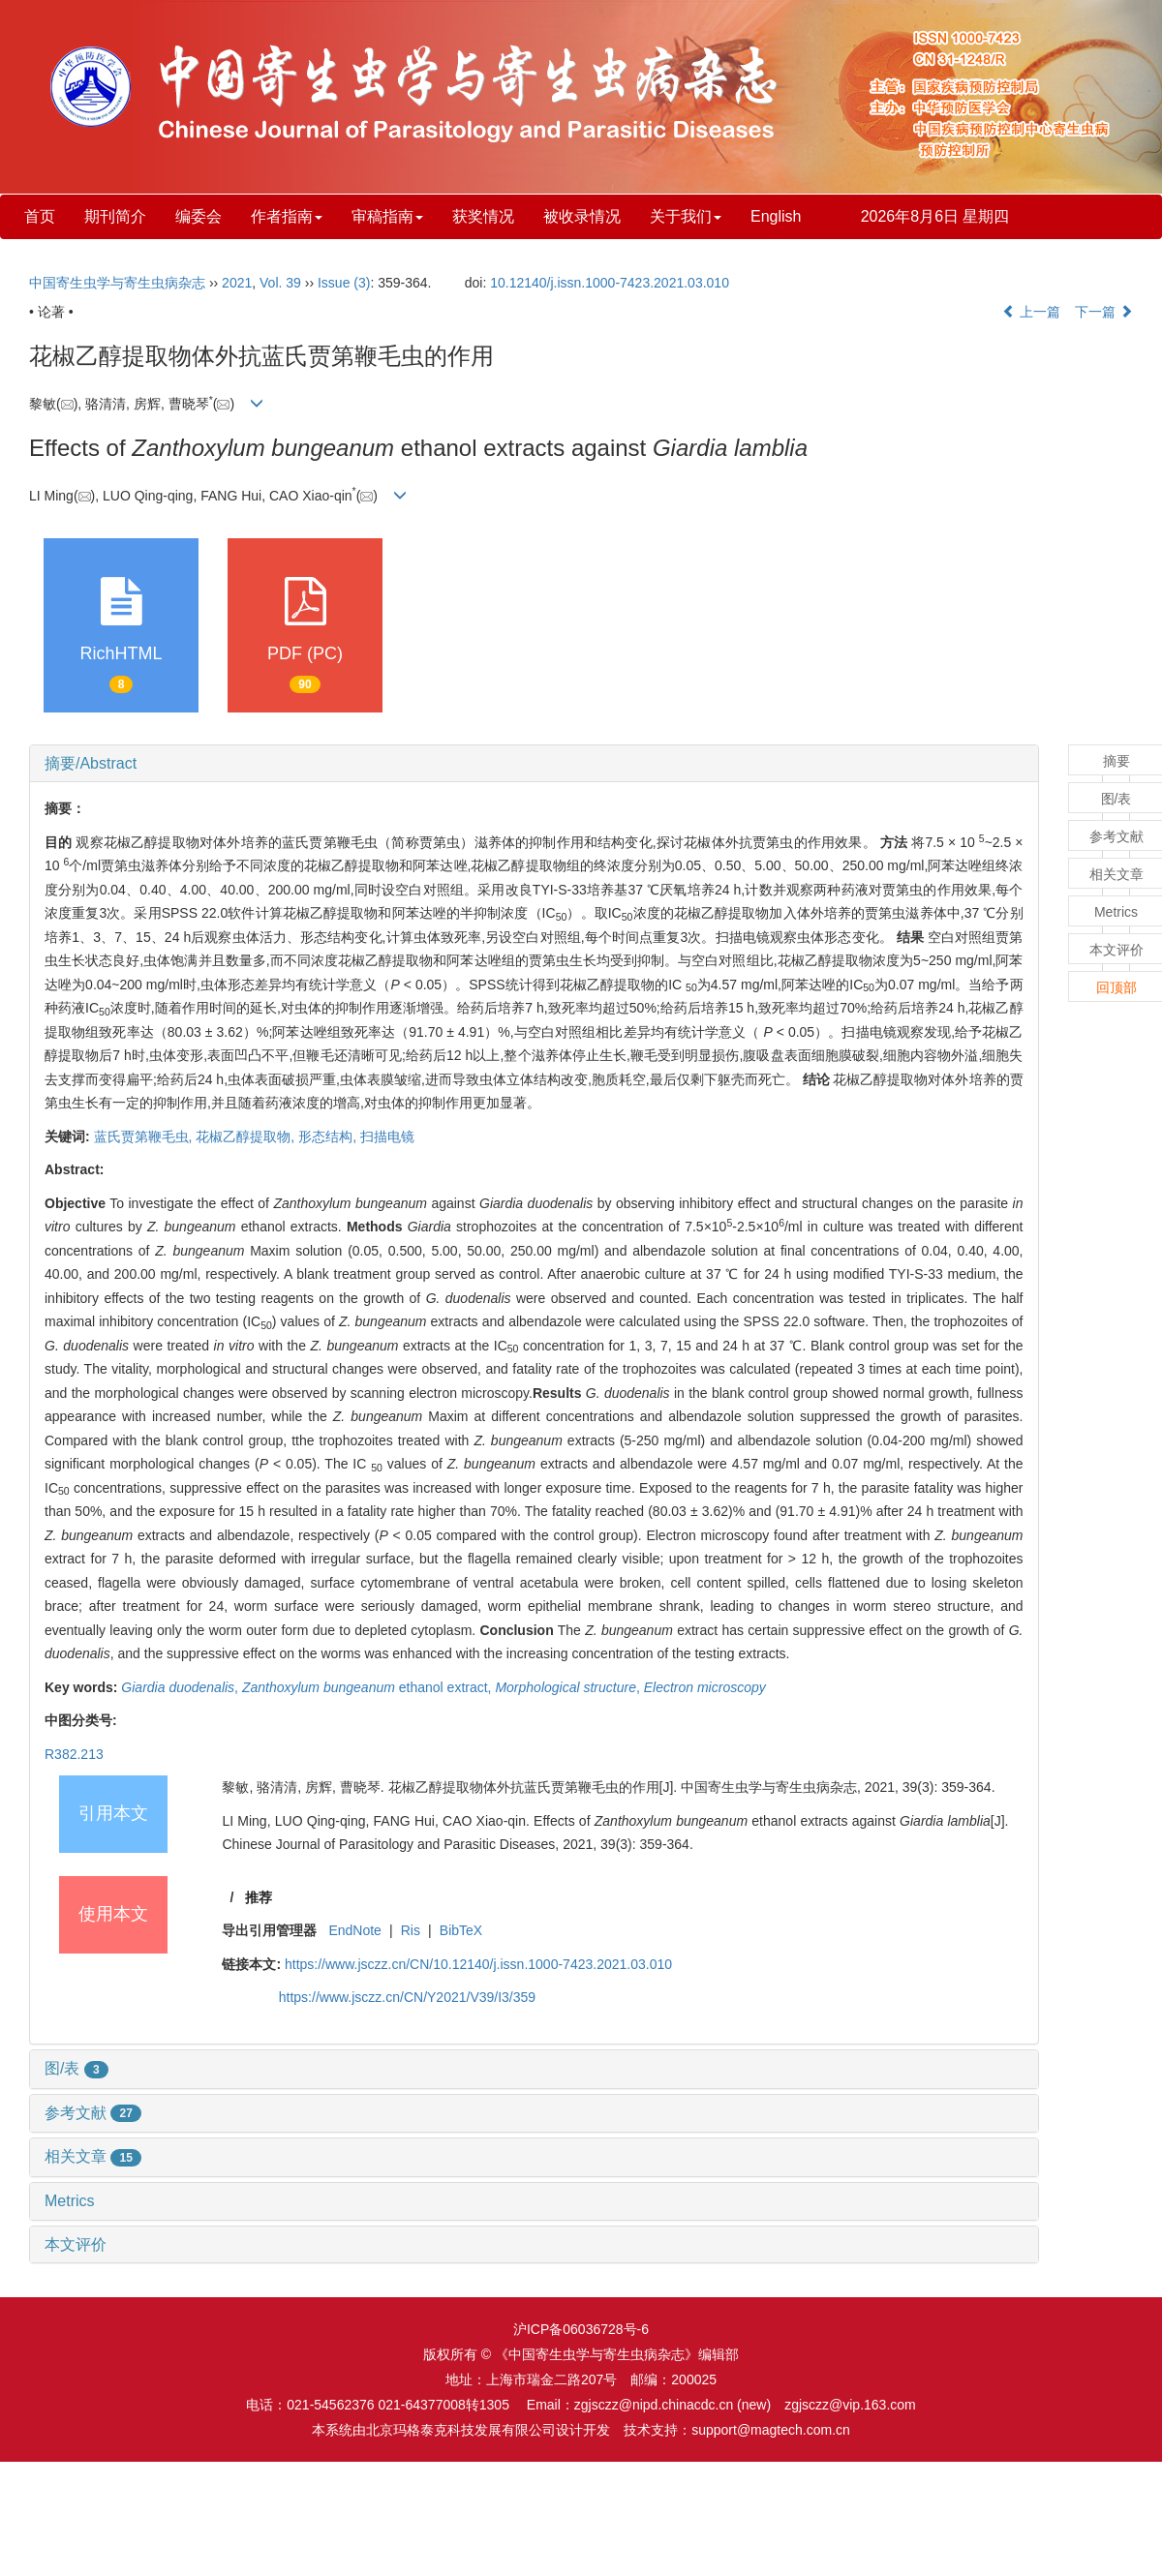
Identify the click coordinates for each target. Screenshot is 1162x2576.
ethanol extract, (369, 1687)
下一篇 (1104, 311)
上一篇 (1031, 311)
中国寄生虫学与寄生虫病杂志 (117, 282)
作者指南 (286, 216)
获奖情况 (483, 216)
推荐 (258, 1897)
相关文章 (93, 2156)
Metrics (70, 2201)
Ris (410, 1930)
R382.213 (74, 1754)
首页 (39, 216)
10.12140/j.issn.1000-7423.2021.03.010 (609, 282)
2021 (237, 282)
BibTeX (461, 1930)
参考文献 (93, 2113)
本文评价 (76, 2244)
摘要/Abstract (91, 763)
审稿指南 (387, 216)
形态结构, (329, 1136)
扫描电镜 (387, 1136)
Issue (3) (344, 282)
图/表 (76, 2068)
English (775, 216)
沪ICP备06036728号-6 (581, 2329)
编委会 (198, 216)
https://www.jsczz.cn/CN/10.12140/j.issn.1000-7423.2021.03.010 (478, 1964)
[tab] (534, 763)
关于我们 (685, 216)
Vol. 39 (280, 282)
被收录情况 (582, 216)
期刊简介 (115, 216)
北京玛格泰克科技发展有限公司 (461, 2430)
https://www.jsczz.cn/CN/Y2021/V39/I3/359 (407, 1997)
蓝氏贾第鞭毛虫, (145, 1136)
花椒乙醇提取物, (247, 1136)
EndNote (354, 1930)
